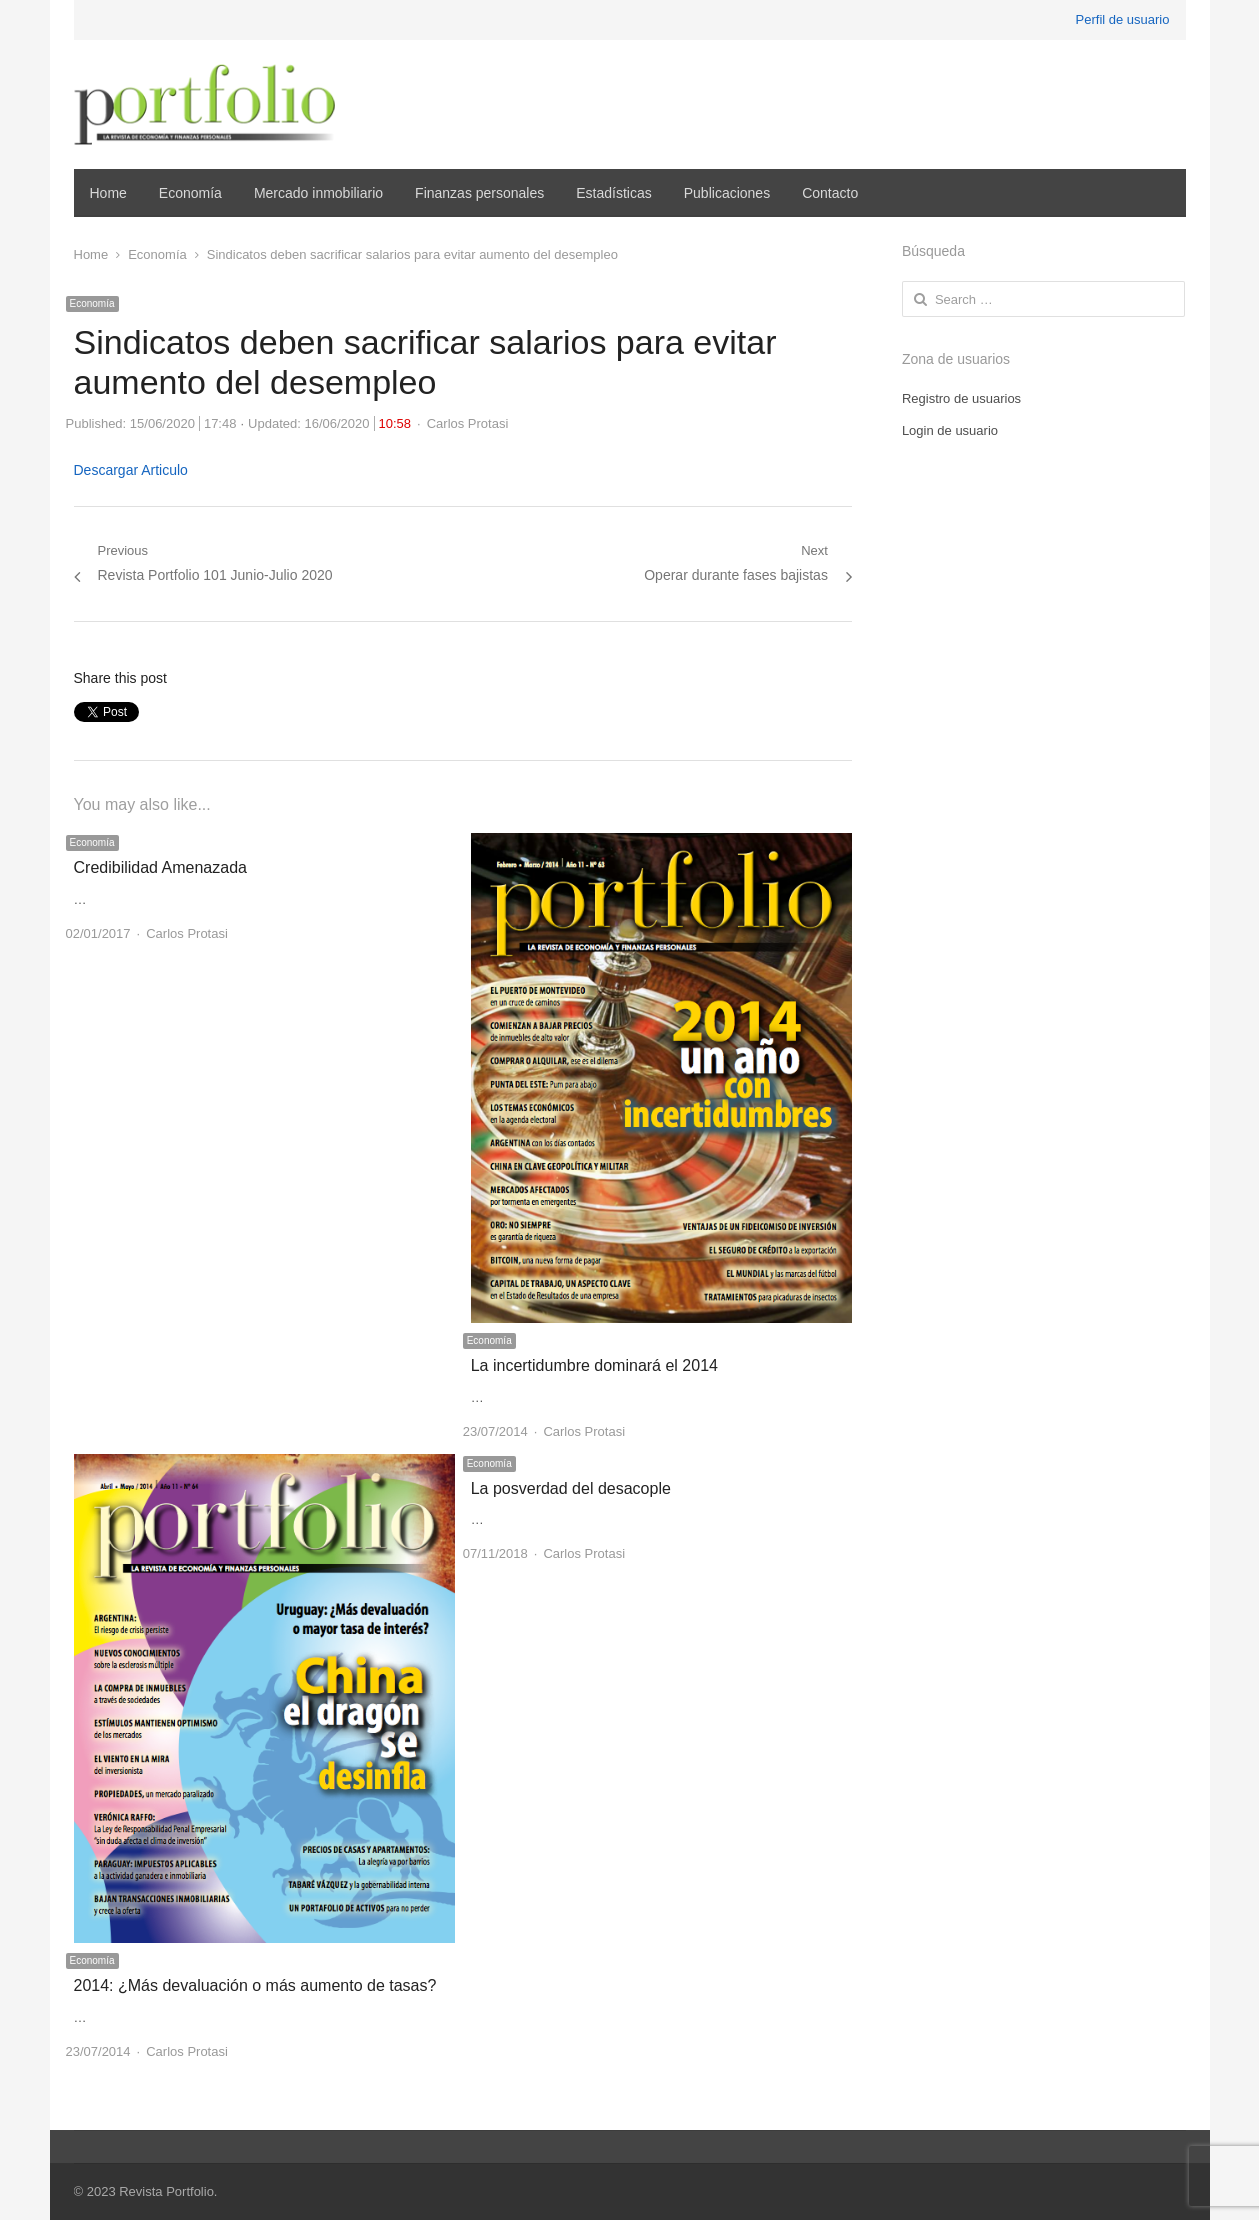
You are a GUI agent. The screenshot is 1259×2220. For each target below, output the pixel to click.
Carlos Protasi (468, 423)
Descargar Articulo (131, 470)
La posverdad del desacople (571, 1488)
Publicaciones (727, 193)
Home (108, 193)
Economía (190, 193)
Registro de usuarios (961, 398)
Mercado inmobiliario (318, 193)
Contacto (830, 193)
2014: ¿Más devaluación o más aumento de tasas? (255, 1985)
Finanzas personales (479, 193)
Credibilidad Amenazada (160, 867)
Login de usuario (950, 430)
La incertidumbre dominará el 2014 (594, 1365)
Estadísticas (613, 193)
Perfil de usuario (1123, 19)
